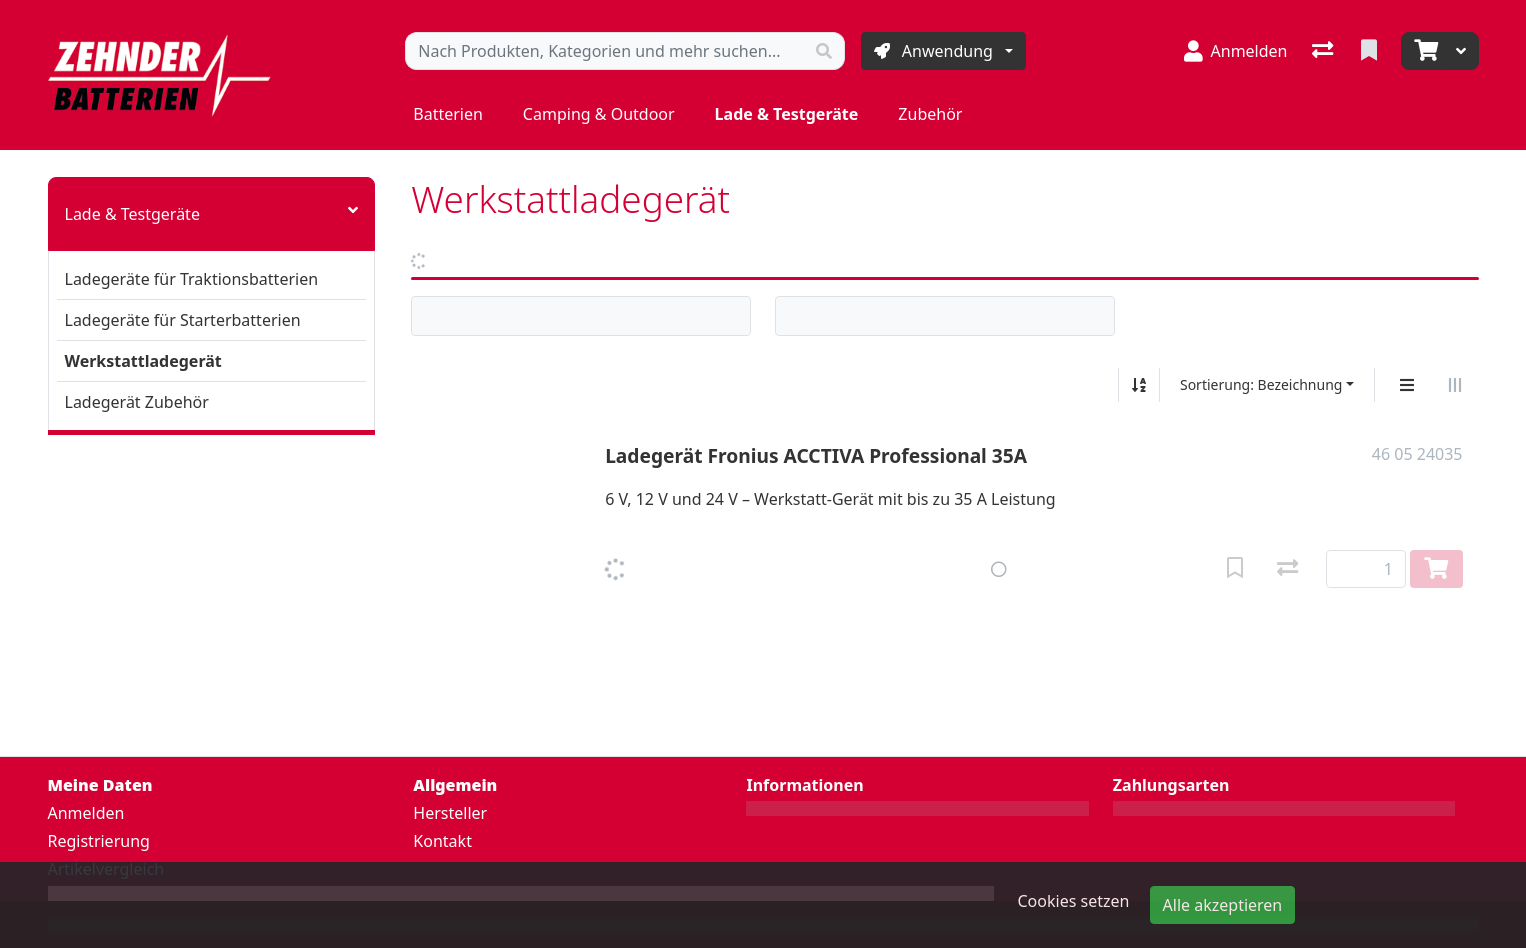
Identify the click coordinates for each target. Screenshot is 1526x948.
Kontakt (442, 841)
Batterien (448, 114)
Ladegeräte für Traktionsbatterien (192, 279)
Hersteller (450, 813)
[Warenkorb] (1424, 51)
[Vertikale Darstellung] (1407, 385)
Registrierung (99, 841)
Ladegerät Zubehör (137, 402)
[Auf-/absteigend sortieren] (1139, 385)
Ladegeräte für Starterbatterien (183, 320)
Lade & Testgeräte (787, 114)
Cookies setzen (1074, 901)
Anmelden (86, 813)
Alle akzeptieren (1223, 905)
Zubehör (930, 114)
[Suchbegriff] (605, 51)
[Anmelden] (1236, 51)
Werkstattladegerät (143, 361)
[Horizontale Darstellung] (1455, 385)
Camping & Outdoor (599, 114)
